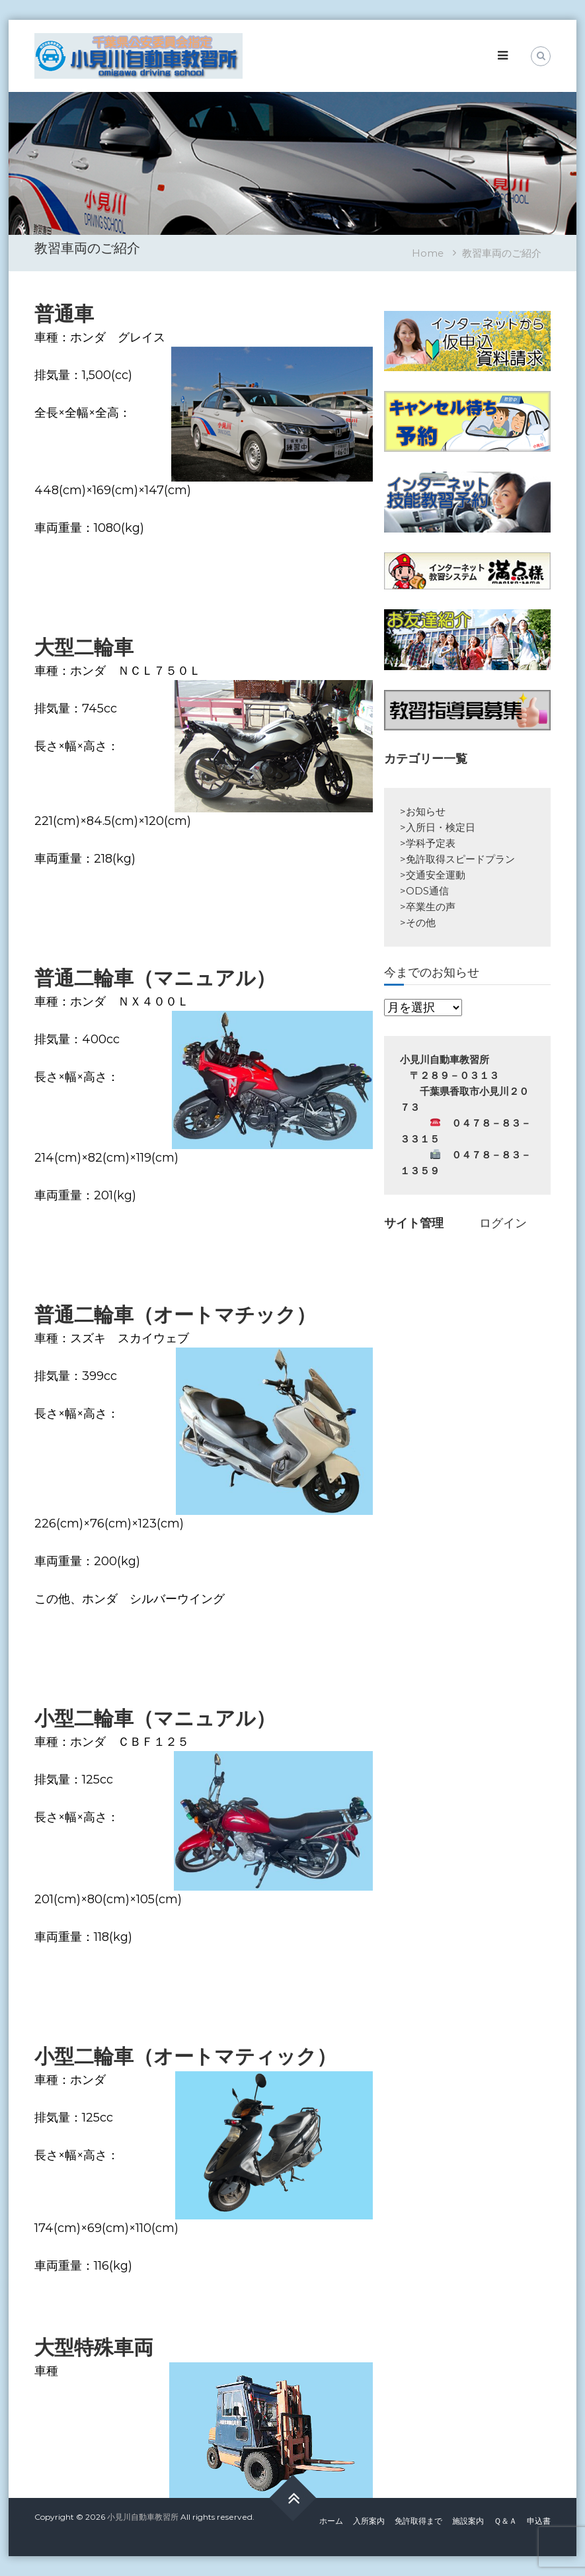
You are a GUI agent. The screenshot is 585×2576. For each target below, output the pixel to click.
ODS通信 (427, 890)
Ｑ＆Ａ (505, 2521)
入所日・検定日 (440, 827)
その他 (421, 922)
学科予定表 (430, 843)
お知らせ (426, 811)
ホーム (331, 2521)
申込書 (539, 2521)
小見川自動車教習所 (142, 2517)
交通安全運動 (435, 875)
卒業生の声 (430, 906)
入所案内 (369, 2521)
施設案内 (468, 2521)
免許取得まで (418, 2521)
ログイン (503, 1223)
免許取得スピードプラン (460, 859)
